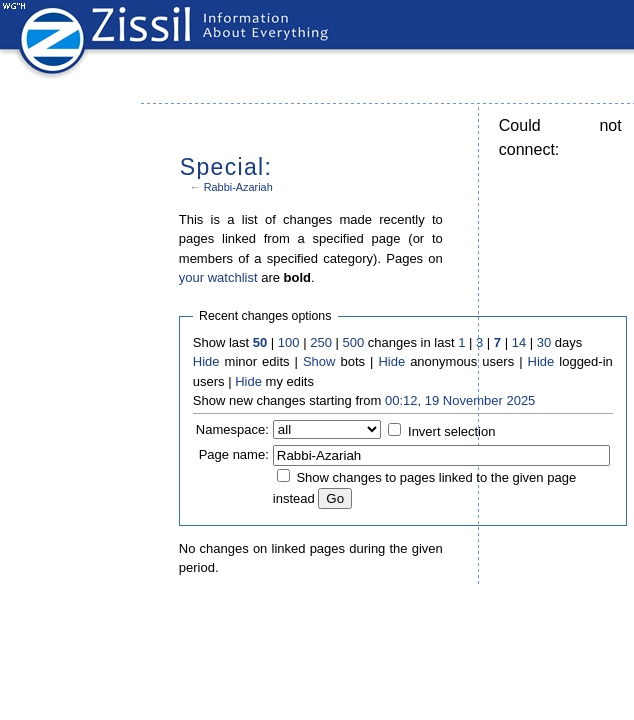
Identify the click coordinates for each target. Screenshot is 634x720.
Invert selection (451, 431)
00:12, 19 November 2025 (460, 400)
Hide (206, 361)
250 (321, 342)
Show (319, 361)
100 (289, 342)
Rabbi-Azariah (238, 187)
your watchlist (218, 277)
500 (353, 342)
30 (544, 342)
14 (519, 342)
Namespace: (232, 429)
